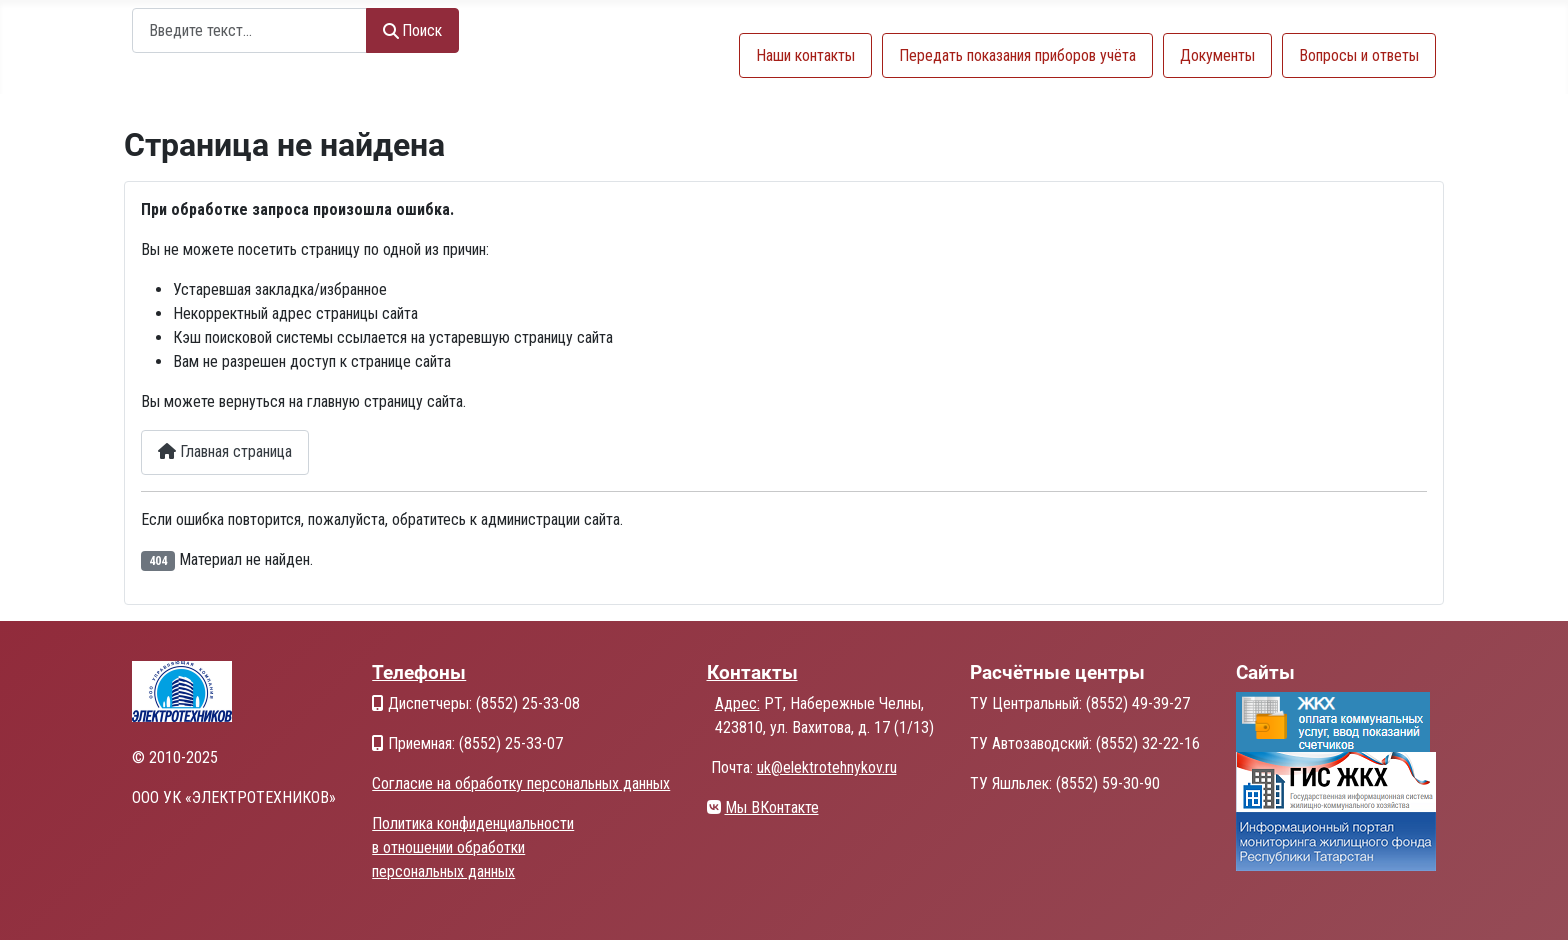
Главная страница (225, 451)
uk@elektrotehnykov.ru (827, 767)
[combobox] (249, 30)
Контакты (752, 672)
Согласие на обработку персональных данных (521, 783)
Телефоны (419, 672)
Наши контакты (805, 55)
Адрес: (737, 703)
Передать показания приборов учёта (1017, 55)
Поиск (412, 30)
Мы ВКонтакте (772, 807)
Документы (1217, 55)
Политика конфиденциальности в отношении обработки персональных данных (473, 847)
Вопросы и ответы (1359, 55)
